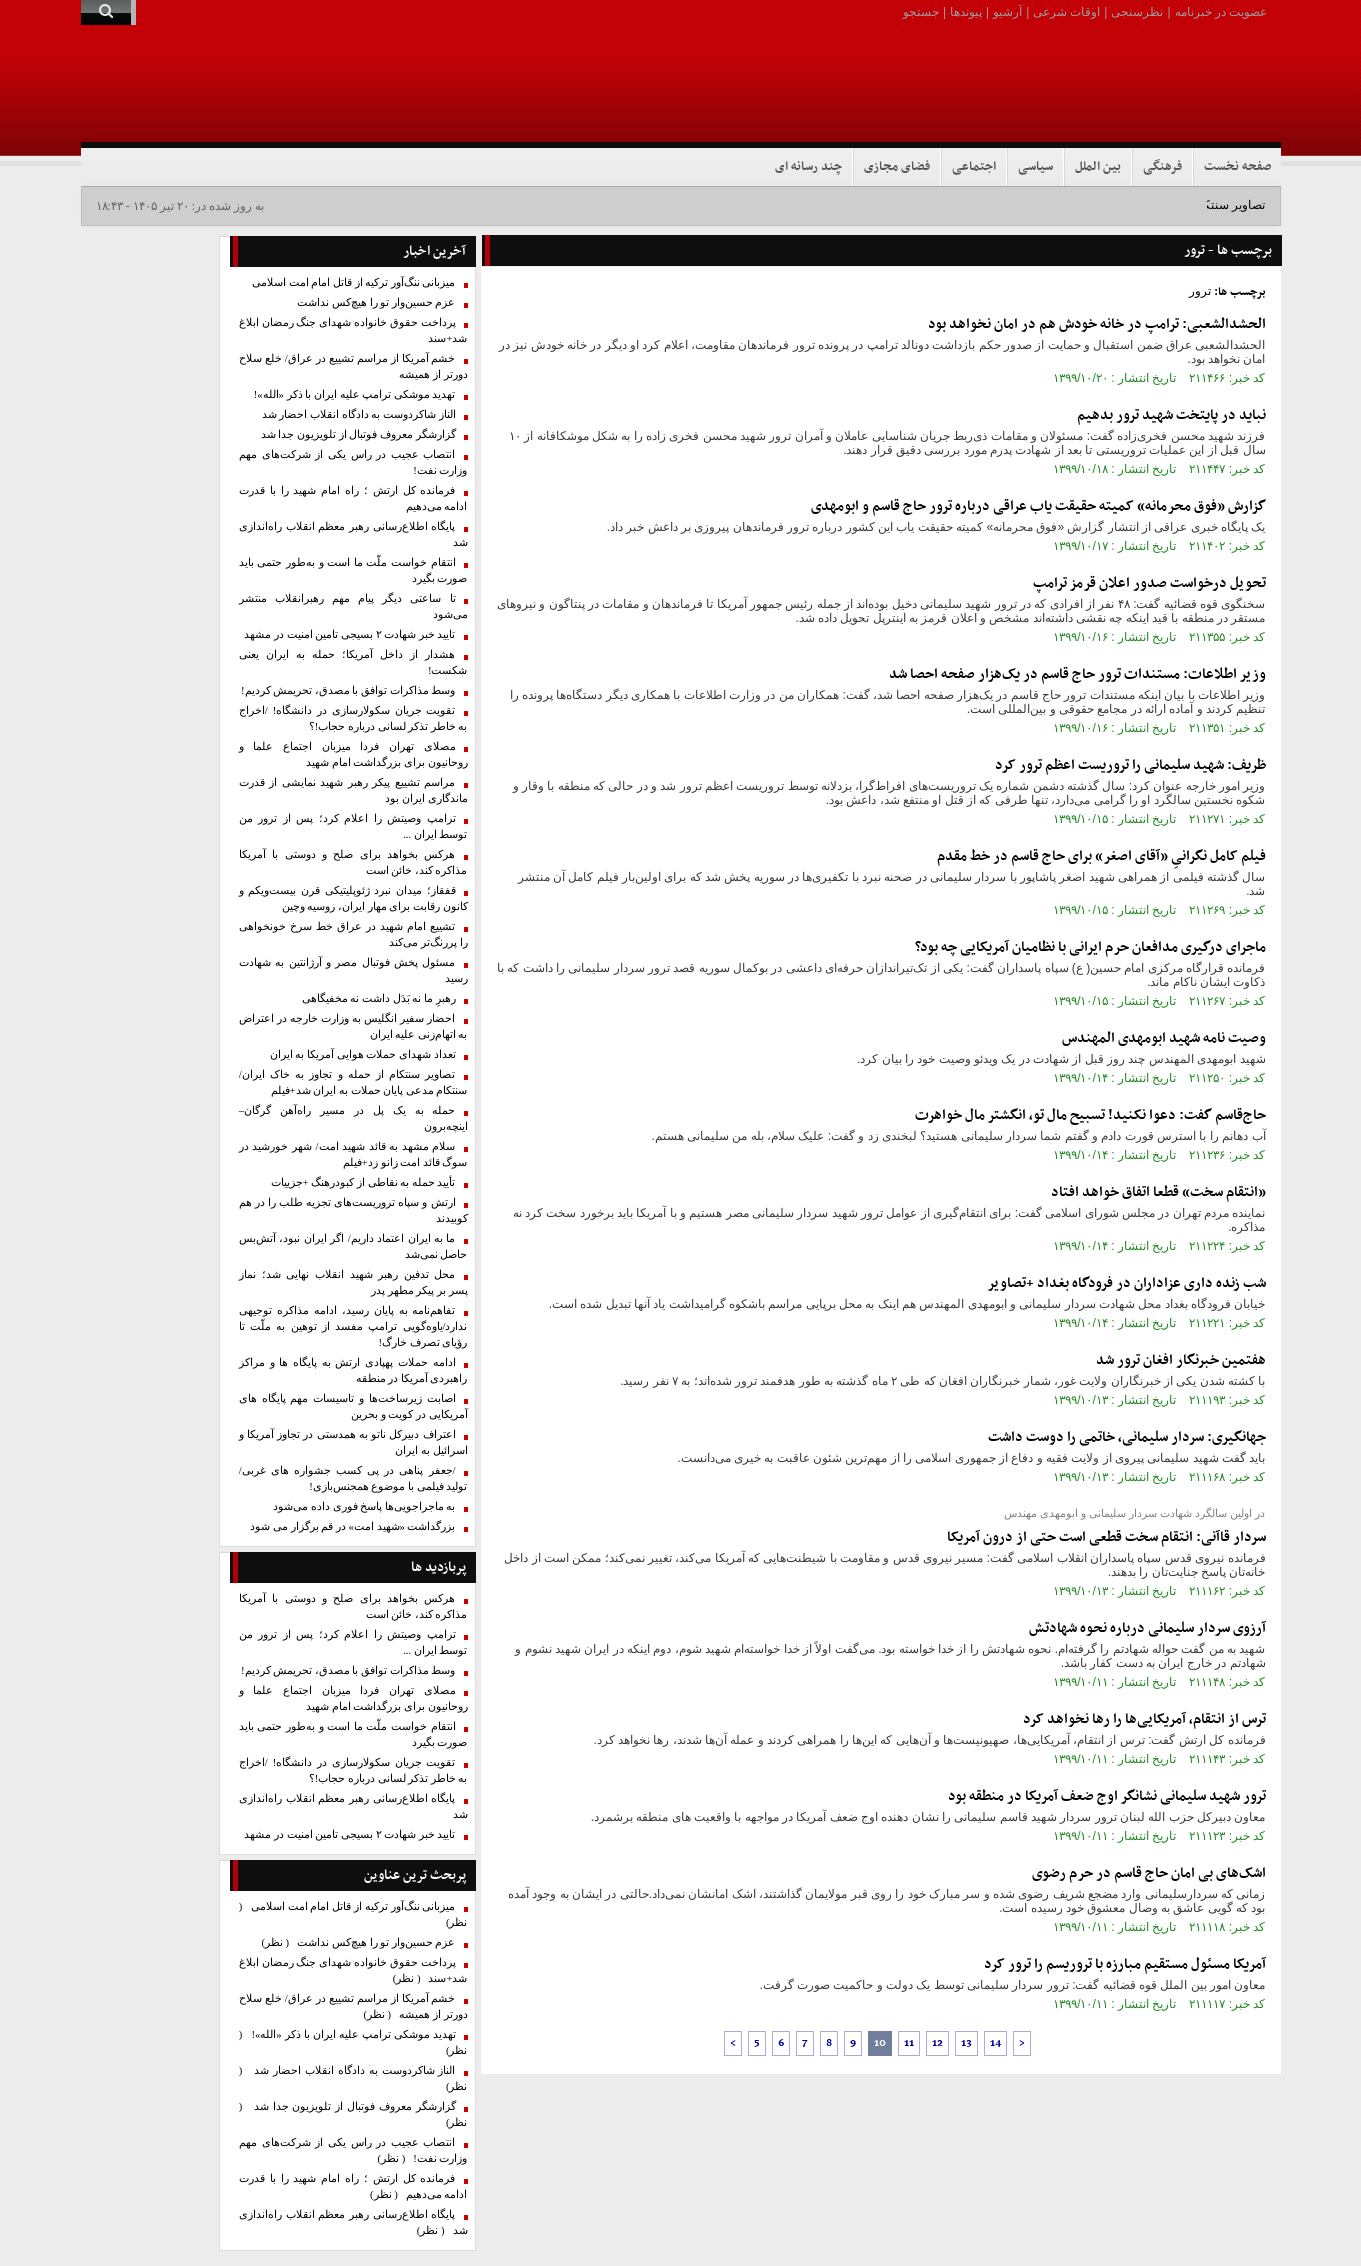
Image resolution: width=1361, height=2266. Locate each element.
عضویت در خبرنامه (1221, 12)
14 (995, 2043)
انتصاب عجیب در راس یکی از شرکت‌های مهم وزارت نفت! (353, 462)
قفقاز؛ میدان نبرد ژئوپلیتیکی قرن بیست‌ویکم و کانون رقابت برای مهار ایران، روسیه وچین (353, 898)
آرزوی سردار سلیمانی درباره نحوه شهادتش (1147, 1628)
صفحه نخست (1237, 167)
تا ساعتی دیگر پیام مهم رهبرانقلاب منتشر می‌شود (353, 606)
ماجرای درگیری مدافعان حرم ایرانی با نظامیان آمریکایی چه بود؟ (1090, 947)
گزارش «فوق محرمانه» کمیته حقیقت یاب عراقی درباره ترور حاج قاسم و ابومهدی (1038, 506)
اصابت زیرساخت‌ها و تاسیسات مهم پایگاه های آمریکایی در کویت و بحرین (353, 1406)
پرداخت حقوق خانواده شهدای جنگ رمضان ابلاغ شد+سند (353, 330)
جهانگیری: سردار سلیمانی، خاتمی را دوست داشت (1127, 1437)
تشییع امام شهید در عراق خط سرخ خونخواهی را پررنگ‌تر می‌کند (353, 934)
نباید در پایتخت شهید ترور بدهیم (1171, 415)
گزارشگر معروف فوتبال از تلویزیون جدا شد (358, 434)
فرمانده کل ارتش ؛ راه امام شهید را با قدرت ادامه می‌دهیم (353, 498)
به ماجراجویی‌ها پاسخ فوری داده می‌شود (364, 1506)
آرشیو (1007, 12)
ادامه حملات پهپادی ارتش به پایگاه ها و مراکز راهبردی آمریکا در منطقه (353, 1370)
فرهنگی (1162, 167)
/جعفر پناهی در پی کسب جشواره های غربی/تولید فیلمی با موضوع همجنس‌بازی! (353, 1478)
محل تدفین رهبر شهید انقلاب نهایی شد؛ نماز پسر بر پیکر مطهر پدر (353, 1282)
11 (909, 2043)
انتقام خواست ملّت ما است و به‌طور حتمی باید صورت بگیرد (353, 570)
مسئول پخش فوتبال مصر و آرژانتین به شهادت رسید (353, 970)
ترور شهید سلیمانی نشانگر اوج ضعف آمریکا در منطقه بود (1107, 1796)
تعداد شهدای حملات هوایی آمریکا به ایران (363, 1054)
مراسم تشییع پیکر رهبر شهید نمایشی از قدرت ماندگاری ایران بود (353, 790)
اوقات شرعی (1066, 12)
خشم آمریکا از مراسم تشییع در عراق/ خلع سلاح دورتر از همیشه (353, 366)
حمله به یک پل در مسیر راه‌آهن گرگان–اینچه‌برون (353, 1118)
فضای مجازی (897, 167)
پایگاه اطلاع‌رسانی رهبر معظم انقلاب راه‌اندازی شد (353, 534)
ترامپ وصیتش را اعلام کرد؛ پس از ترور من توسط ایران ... (353, 826)
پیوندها (966, 12)
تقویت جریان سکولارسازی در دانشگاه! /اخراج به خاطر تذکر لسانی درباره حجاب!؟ (353, 718)
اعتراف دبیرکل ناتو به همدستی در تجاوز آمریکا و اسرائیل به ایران (353, 1442)
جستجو (921, 12)
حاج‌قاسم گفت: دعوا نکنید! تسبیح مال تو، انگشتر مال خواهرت (1090, 1115)
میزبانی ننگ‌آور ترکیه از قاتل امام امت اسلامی (354, 282)
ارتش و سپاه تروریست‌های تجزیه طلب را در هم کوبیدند (353, 1210)
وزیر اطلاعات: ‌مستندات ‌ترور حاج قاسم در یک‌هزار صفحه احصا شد (1077, 674)
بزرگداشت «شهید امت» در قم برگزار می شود (352, 1526)
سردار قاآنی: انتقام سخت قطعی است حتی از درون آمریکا (1106, 1537)
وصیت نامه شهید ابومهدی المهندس (1164, 1038)
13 (966, 2043)
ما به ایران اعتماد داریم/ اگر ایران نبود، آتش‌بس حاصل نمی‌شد (353, 1246)
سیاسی (1035, 167)
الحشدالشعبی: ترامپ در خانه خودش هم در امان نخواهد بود (1097, 324)
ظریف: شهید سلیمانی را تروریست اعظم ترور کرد (1130, 765)
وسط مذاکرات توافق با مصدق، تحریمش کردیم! (348, 690)
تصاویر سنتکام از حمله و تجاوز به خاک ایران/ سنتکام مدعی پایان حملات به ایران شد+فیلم (353, 1082)
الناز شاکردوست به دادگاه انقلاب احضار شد (359, 414)
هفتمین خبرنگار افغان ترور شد (1181, 1360)
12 (937, 2043)
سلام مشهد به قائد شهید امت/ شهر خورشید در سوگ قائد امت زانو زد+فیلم (353, 1154)
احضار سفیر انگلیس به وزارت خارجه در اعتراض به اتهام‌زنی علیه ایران (353, 1026)
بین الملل (1098, 167)
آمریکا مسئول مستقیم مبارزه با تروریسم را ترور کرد (1125, 1964)
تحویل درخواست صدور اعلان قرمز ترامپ (1149, 583)
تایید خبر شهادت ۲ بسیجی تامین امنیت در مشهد (349, 634)
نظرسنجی (1137, 12)
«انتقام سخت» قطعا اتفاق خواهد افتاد (1158, 1192)
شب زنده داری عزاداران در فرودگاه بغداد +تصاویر (1126, 1283)
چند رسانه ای (808, 167)
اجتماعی (974, 167)
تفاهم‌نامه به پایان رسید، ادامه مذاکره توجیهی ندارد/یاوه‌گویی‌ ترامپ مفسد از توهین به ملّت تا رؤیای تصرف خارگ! (353, 1326)
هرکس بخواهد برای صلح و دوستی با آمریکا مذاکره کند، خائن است (353, 862)
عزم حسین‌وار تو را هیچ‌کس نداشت (376, 302)
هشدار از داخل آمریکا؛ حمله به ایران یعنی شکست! (353, 662)
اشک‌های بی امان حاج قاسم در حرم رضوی (1149, 1873)
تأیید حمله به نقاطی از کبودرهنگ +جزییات (363, 1182)
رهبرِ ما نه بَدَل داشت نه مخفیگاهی (379, 998)
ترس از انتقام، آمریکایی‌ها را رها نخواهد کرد (1144, 1719)
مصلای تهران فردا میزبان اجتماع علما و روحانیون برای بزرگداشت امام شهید (353, 754)
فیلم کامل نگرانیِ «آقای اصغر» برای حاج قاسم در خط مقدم (1101, 856)
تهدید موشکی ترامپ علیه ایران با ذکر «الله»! (355, 394)
